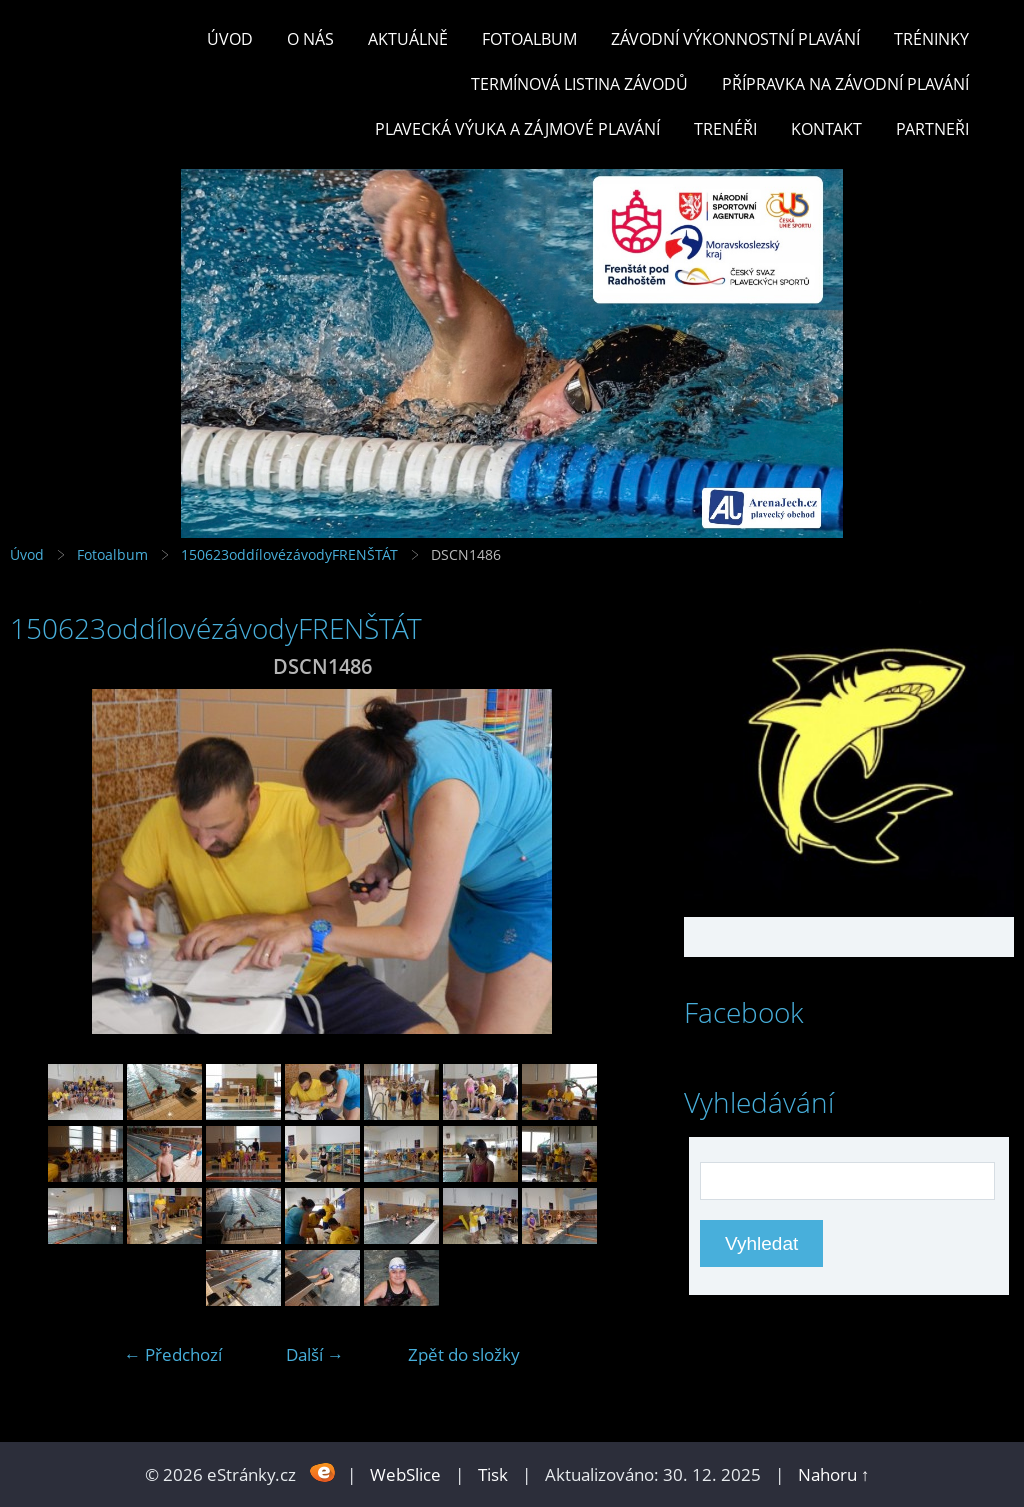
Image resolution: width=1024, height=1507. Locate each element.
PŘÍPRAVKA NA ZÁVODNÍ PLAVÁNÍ (845, 84)
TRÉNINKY (931, 39)
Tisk (493, 1474)
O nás (310, 39)
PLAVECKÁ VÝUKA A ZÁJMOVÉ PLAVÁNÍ (517, 129)
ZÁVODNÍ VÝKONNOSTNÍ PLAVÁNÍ (735, 39)
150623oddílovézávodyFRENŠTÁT (289, 554)
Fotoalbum (529, 39)
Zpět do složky (464, 1354)
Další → (315, 1354)
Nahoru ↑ (834, 1474)
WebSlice (405, 1474)
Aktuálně (408, 39)
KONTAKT (826, 129)
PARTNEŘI (932, 129)
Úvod (230, 39)
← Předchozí (173, 1354)
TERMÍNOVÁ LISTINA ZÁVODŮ (579, 84)
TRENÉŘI (725, 129)
